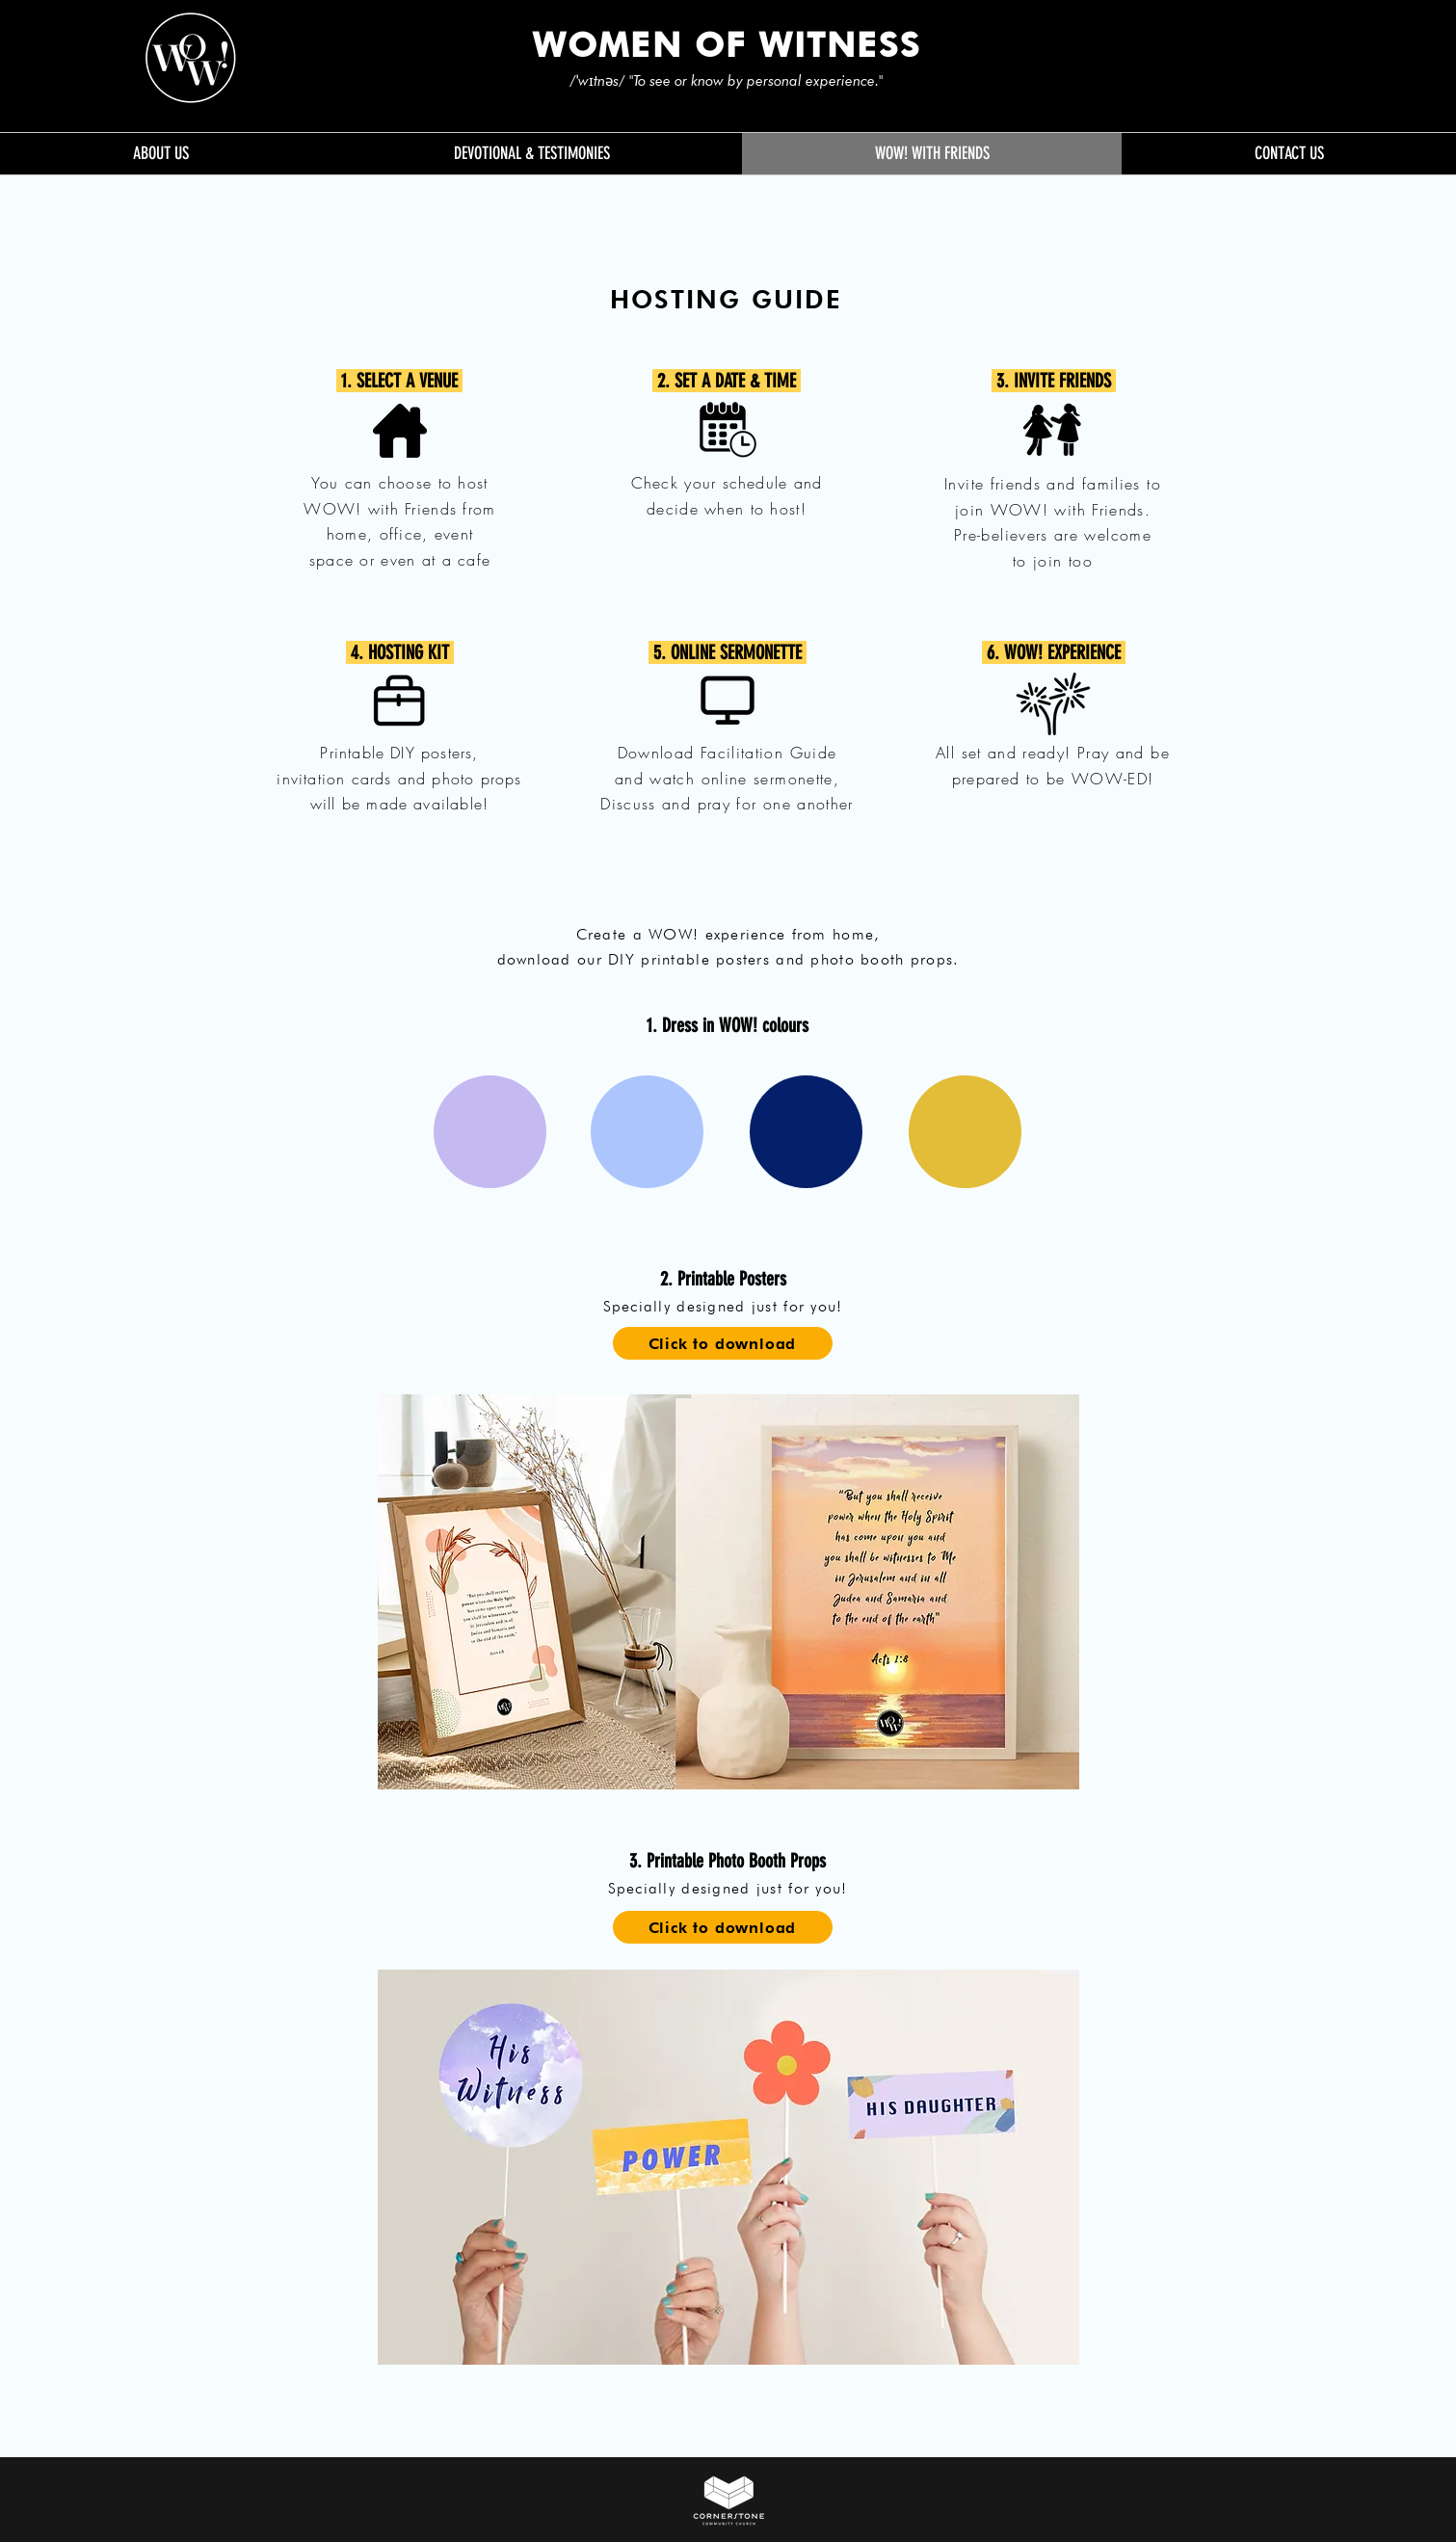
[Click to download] (723, 1343)
